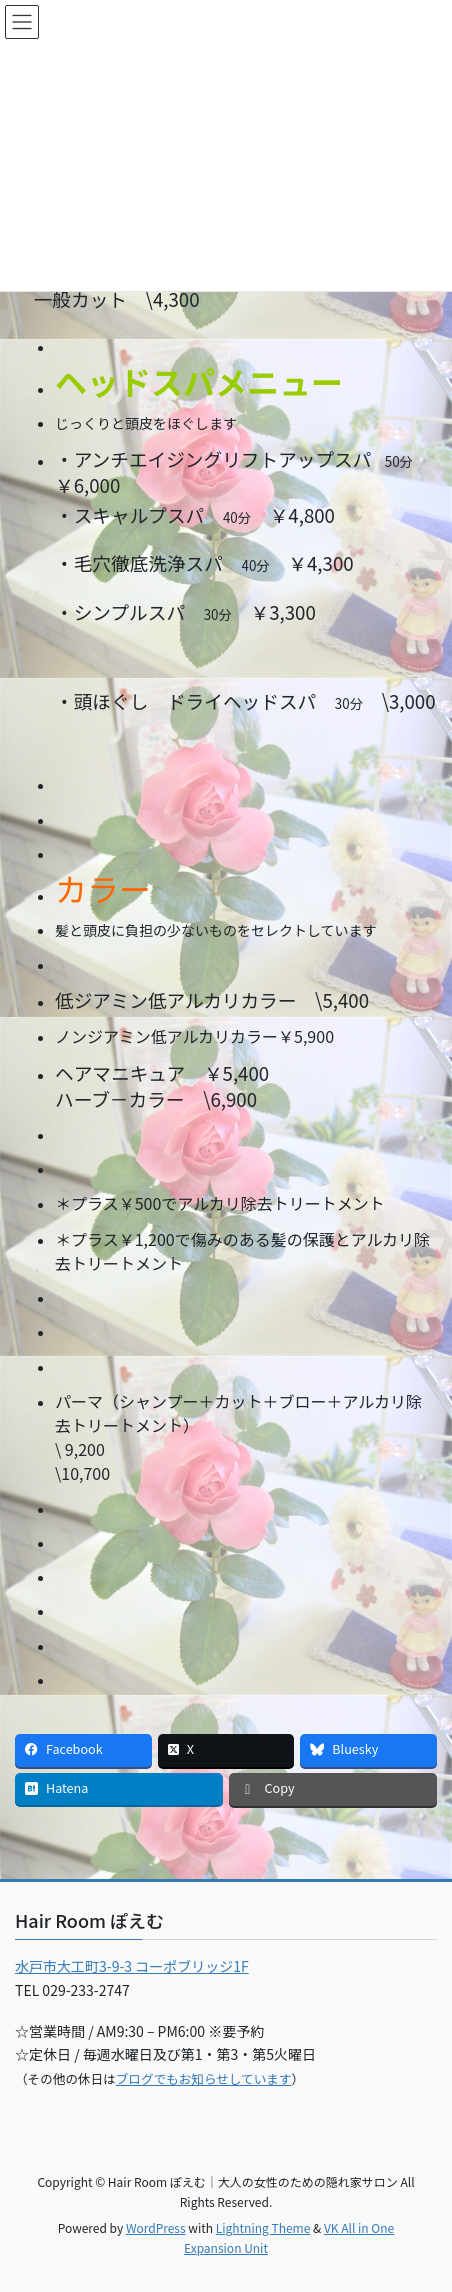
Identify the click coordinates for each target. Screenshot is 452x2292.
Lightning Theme (263, 2227)
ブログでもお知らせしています (204, 2078)
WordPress (156, 2227)
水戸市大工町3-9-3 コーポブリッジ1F (132, 1966)
